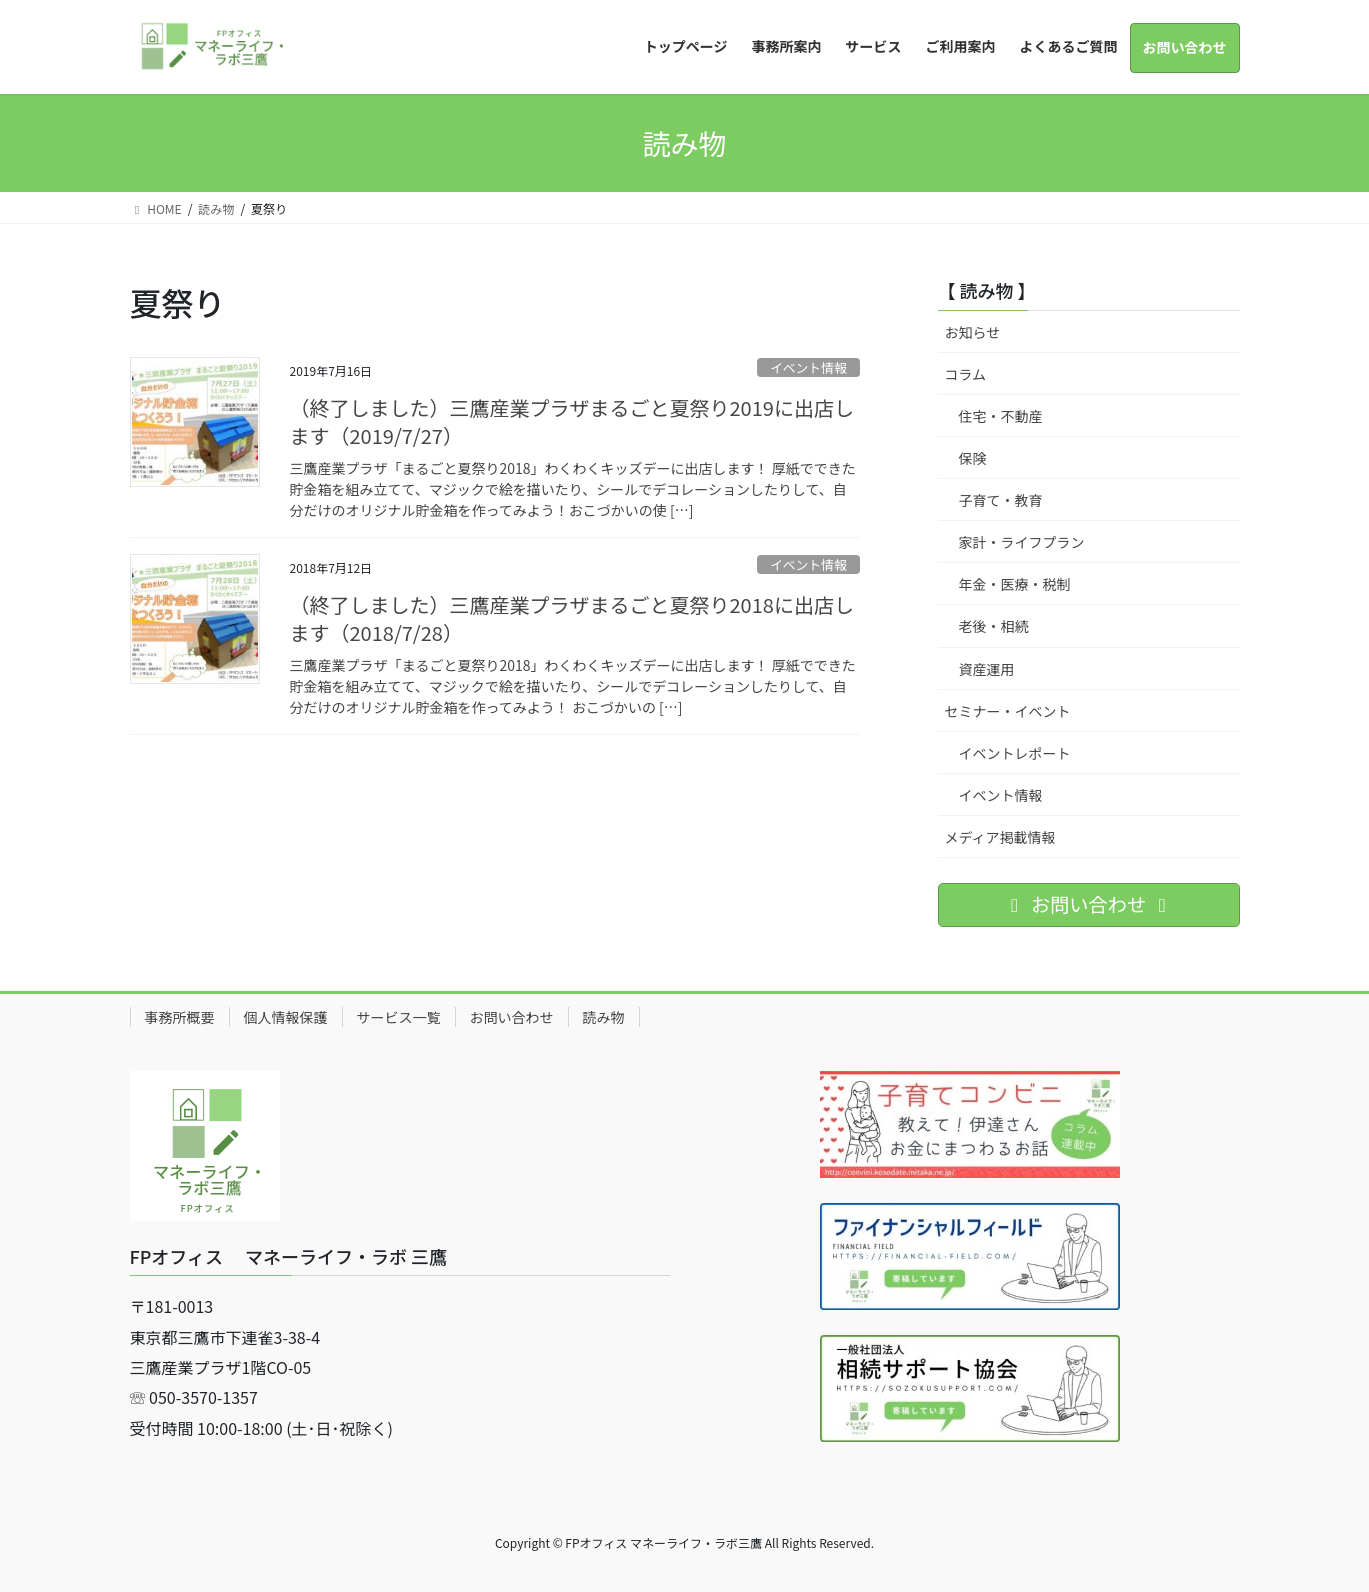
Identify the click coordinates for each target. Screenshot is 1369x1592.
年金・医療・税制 (1015, 584)
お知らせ (973, 332)
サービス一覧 (399, 1017)
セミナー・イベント (1008, 711)
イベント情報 (808, 367)
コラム (966, 374)
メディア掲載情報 (1000, 837)
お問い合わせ (512, 1017)
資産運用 (987, 669)
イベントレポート (1015, 753)
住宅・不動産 (1001, 416)
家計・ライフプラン (1022, 542)
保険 (973, 458)
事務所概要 (180, 1017)
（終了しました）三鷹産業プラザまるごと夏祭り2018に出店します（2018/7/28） (572, 618)
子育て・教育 (1001, 500)
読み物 (604, 1017)
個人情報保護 (286, 1017)
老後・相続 (994, 626)
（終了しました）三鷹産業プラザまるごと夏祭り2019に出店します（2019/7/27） (572, 421)
